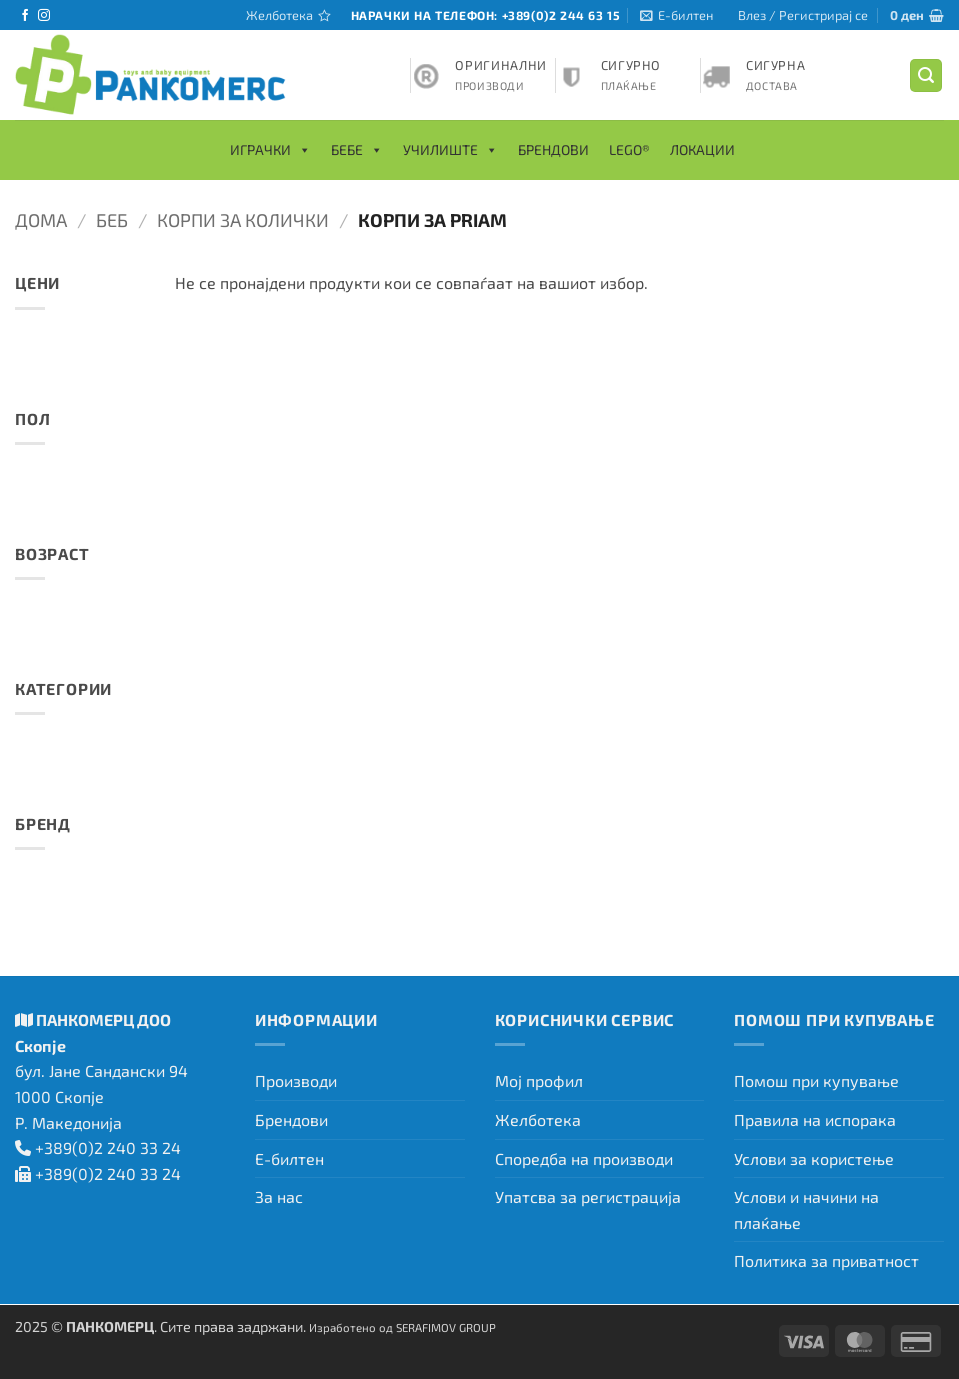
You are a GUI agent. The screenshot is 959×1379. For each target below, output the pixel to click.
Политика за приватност (826, 1260)
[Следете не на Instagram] (44, 16)
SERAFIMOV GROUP (446, 1327)
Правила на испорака (815, 1119)
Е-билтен (289, 1158)
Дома (41, 220)
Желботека (538, 1119)
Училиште (450, 150)
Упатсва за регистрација (588, 1196)
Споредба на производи (584, 1158)
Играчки (270, 150)
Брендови (553, 149)
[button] (676, 15)
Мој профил (539, 1080)
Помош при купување (816, 1080)
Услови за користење (814, 1158)
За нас (279, 1196)
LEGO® (629, 149)
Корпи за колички (243, 220)
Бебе (357, 150)
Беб (112, 220)
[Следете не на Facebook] (25, 16)
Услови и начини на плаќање (806, 1209)
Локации (702, 149)
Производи (296, 1080)
